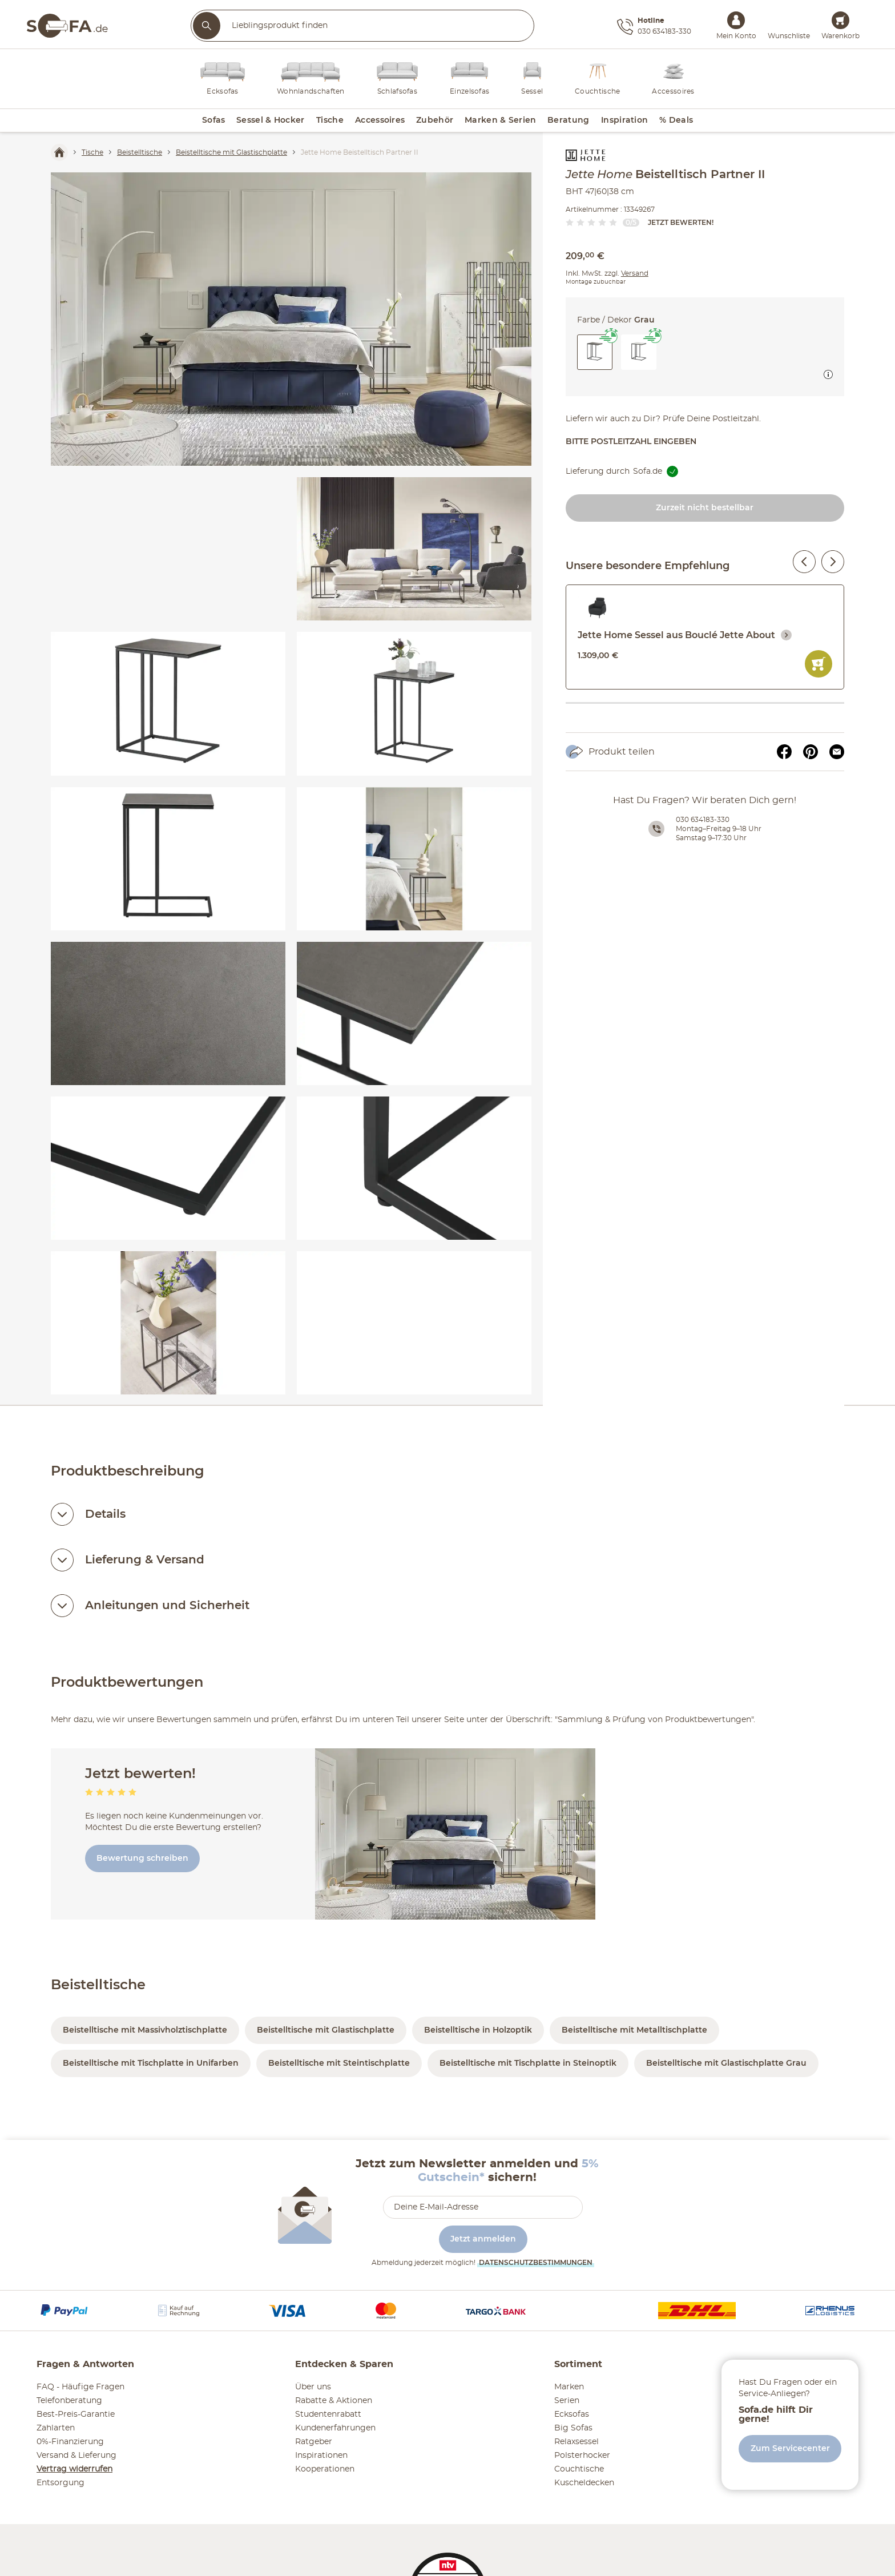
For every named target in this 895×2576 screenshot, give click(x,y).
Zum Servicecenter (790, 2449)
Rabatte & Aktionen (333, 2401)
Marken (569, 2387)
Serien (566, 2401)
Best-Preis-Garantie (76, 2414)
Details (105, 1514)
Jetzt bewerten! (680, 222)
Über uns (313, 2387)
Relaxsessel (576, 2442)
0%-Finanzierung (70, 2442)
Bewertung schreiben (142, 1859)
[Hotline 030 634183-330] (654, 27)
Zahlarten (56, 2428)
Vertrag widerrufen (74, 2469)
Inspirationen (321, 2456)
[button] (638, 352)
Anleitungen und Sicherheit (167, 1605)
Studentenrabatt (328, 2414)
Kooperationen (324, 2469)
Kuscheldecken (584, 2483)
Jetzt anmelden (483, 2239)
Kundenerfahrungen (335, 2428)
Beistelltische (98, 1985)
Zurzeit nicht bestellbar (704, 508)
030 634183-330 (702, 819)
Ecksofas (571, 2414)
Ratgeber (313, 2442)
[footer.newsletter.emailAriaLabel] (483, 2207)
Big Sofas (573, 2428)
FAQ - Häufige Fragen (80, 2387)
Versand (634, 273)
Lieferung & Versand (144, 1560)
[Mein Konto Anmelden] (736, 20)
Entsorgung (60, 2483)
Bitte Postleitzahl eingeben (631, 442)
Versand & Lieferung (76, 2456)
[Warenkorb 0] (840, 20)
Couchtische (579, 2469)
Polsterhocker (582, 2456)
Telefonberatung (69, 2401)
